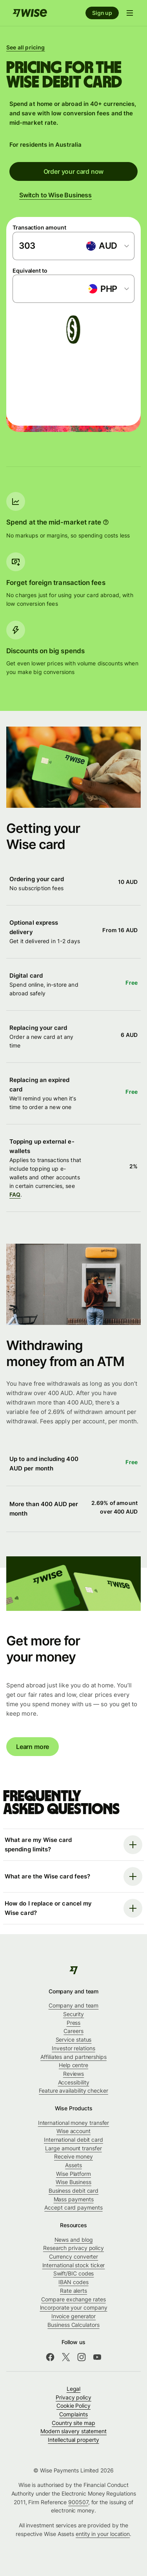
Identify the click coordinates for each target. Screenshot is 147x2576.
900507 (78, 2502)
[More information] (106, 522)
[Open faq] (73, 1845)
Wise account (73, 2131)
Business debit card (73, 2190)
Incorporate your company (73, 2307)
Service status (74, 2039)
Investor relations (73, 2048)
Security (73, 2014)
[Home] (30, 13)
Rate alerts (73, 2290)
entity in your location (103, 2533)
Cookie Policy (73, 2405)
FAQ (14, 1194)
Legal (74, 2388)
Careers (73, 2031)
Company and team (74, 2005)
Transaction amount (39, 227)
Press (74, 2022)
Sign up (102, 12)
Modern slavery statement (73, 2431)
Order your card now (74, 171)
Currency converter (73, 2256)
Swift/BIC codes (73, 2273)
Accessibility (73, 2082)
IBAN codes (73, 2282)
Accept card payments (73, 2207)
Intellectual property (73, 2439)
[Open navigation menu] (129, 13)
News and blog (73, 2239)
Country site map (73, 2422)
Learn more (32, 1746)
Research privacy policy (73, 2247)
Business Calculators (73, 2324)
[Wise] (73, 1970)
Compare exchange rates (73, 2299)
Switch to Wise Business (55, 195)
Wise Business (73, 2182)
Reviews (73, 2073)
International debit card (73, 2139)
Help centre (73, 2065)
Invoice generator (73, 2316)
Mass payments (74, 2199)
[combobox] (107, 246)
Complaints (73, 2414)
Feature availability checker (73, 2090)
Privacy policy (73, 2397)
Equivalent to (30, 270)
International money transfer (73, 2122)
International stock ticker (73, 2265)
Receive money (73, 2156)
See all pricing (25, 47)
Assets (73, 2165)
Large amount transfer (73, 2148)
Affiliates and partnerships (73, 2056)
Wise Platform (73, 2173)
